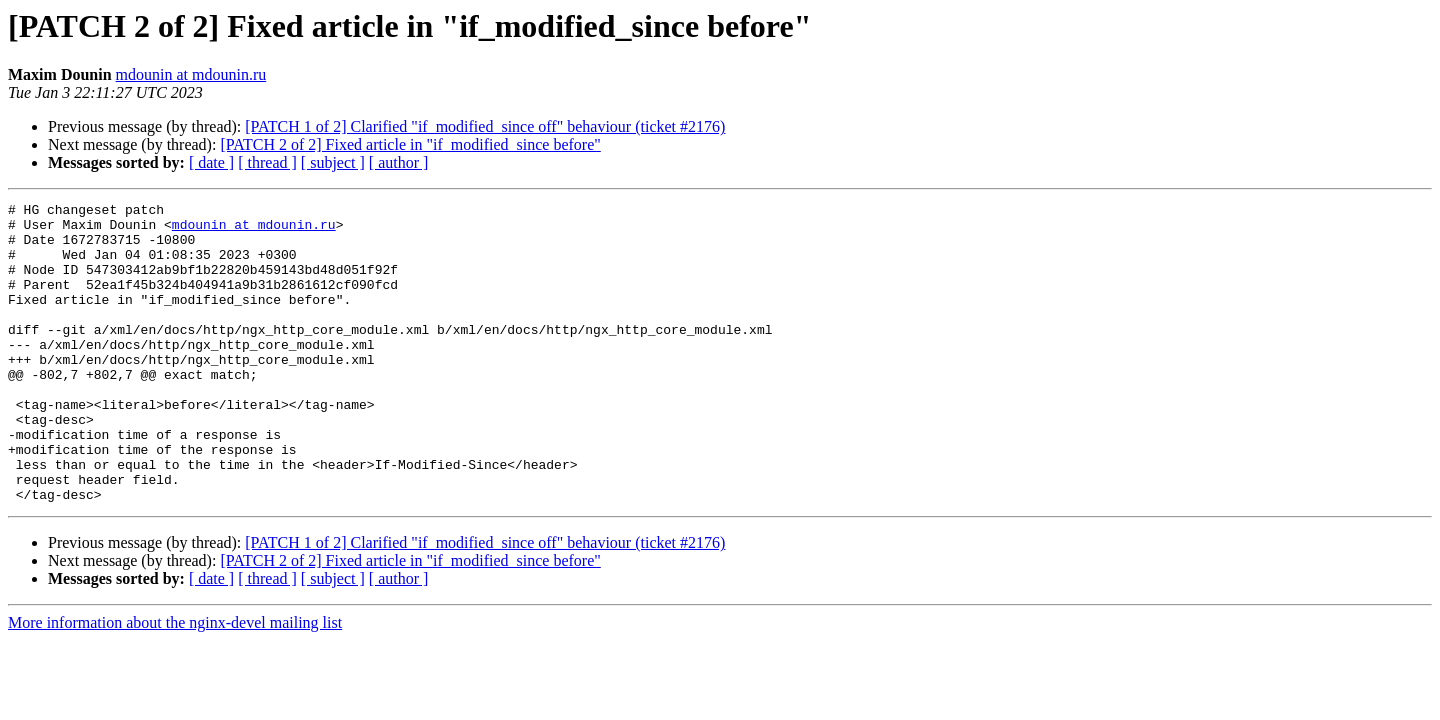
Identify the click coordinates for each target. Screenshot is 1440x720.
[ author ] (399, 162)
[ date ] (211, 162)
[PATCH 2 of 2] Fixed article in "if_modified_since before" (410, 144)
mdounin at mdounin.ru (191, 74)
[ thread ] (267, 162)
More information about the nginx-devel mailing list (175, 682)
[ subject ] (333, 162)
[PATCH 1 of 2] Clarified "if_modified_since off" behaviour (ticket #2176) (485, 126)
